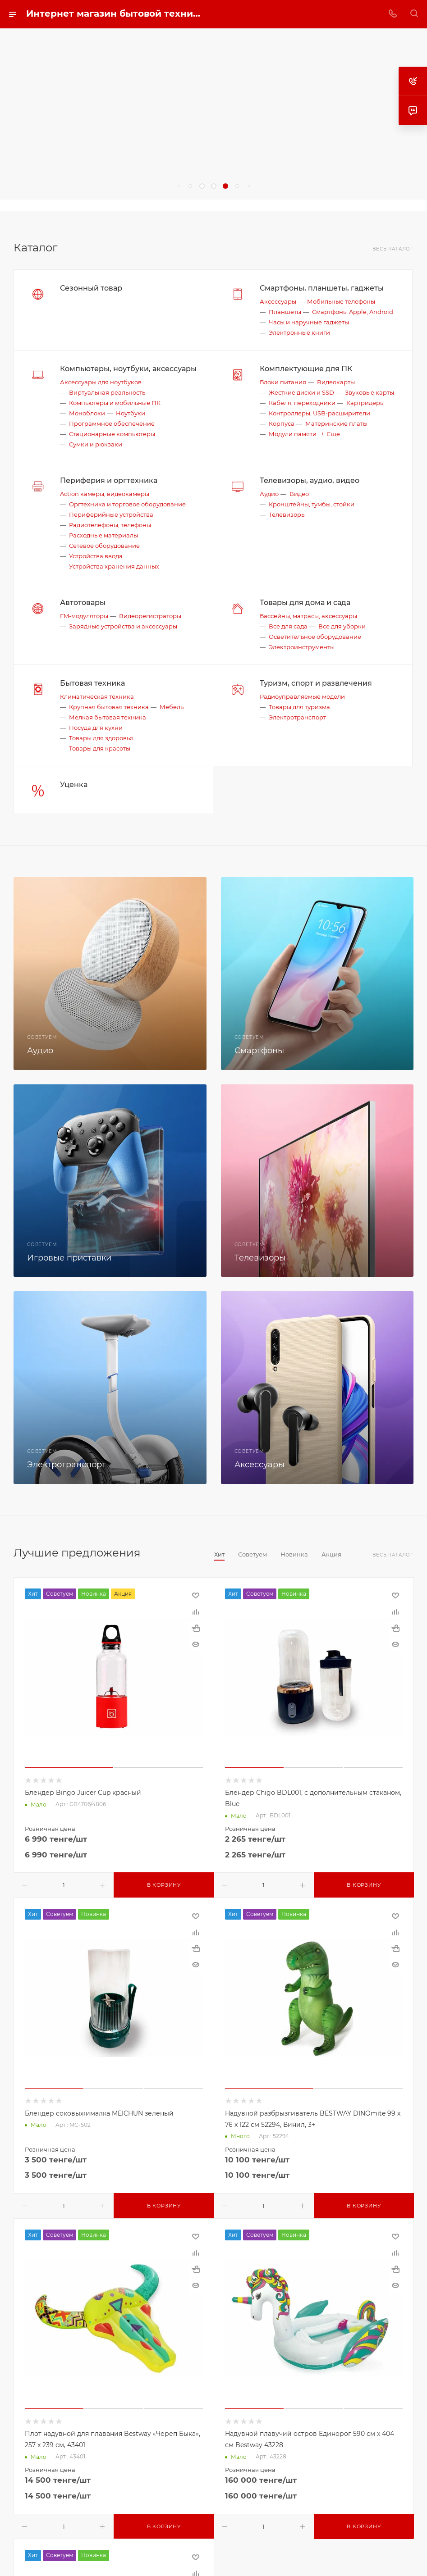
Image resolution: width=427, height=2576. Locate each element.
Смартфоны (259, 1051)
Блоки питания (283, 382)
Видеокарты (336, 382)
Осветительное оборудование (315, 636)
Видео (299, 493)
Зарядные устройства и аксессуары (123, 626)
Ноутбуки (130, 413)
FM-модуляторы (84, 615)
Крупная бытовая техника (109, 706)
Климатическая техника (97, 696)
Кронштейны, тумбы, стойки (311, 504)
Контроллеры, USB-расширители (319, 413)
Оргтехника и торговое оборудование (127, 504)
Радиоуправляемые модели (302, 696)
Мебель (172, 706)
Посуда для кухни (96, 727)
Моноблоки (87, 413)
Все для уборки (342, 626)
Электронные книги (299, 332)
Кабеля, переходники (302, 402)
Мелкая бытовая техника (107, 717)
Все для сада (288, 626)
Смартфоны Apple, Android (352, 311)
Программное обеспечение (112, 423)
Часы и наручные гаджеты (309, 322)
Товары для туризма (299, 706)
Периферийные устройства (111, 514)
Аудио (269, 493)
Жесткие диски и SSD (301, 392)
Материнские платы (336, 423)
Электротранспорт (297, 717)
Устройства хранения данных (114, 566)
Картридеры (365, 402)
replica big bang (27, 205)
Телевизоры (287, 514)
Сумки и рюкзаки (95, 444)
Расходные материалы (103, 535)
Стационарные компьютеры (112, 433)
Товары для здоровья (101, 738)
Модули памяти (293, 433)
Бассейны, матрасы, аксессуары (308, 615)
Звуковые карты (369, 392)
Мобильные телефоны (341, 301)
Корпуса (281, 423)
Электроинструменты (302, 647)
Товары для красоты (99, 748)
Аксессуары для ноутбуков (101, 382)
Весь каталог (392, 249)
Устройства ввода (96, 556)
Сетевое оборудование (104, 545)
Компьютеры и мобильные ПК (115, 402)
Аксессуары (278, 301)
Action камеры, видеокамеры (104, 493)
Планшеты (285, 311)
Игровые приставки (69, 1258)
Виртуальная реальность (107, 392)
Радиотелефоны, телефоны (110, 524)
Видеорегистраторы (150, 615)
